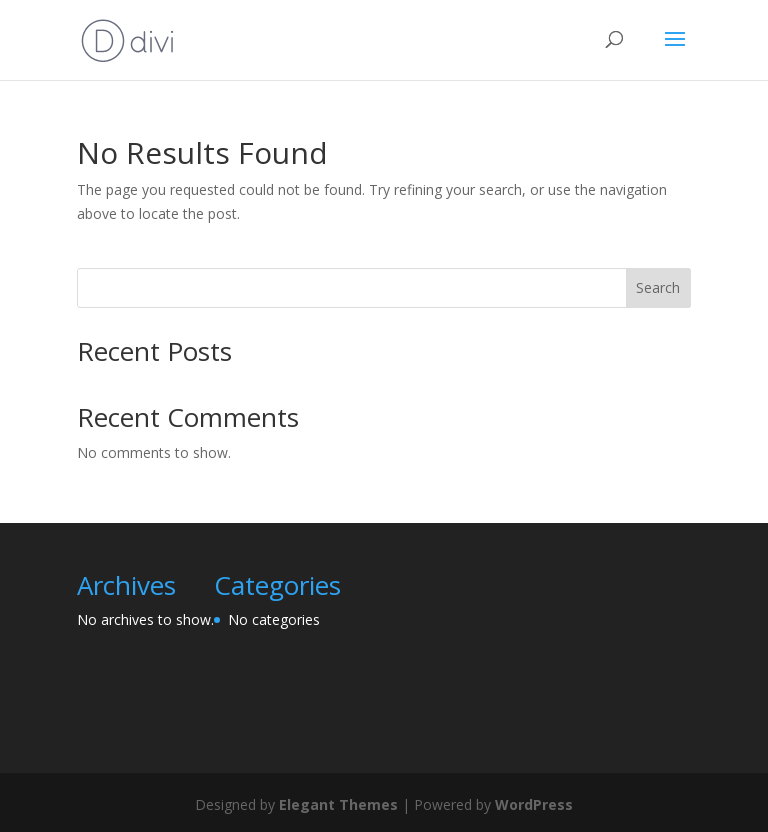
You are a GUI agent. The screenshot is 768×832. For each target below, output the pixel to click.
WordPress (534, 804)
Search (658, 287)
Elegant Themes (338, 804)
